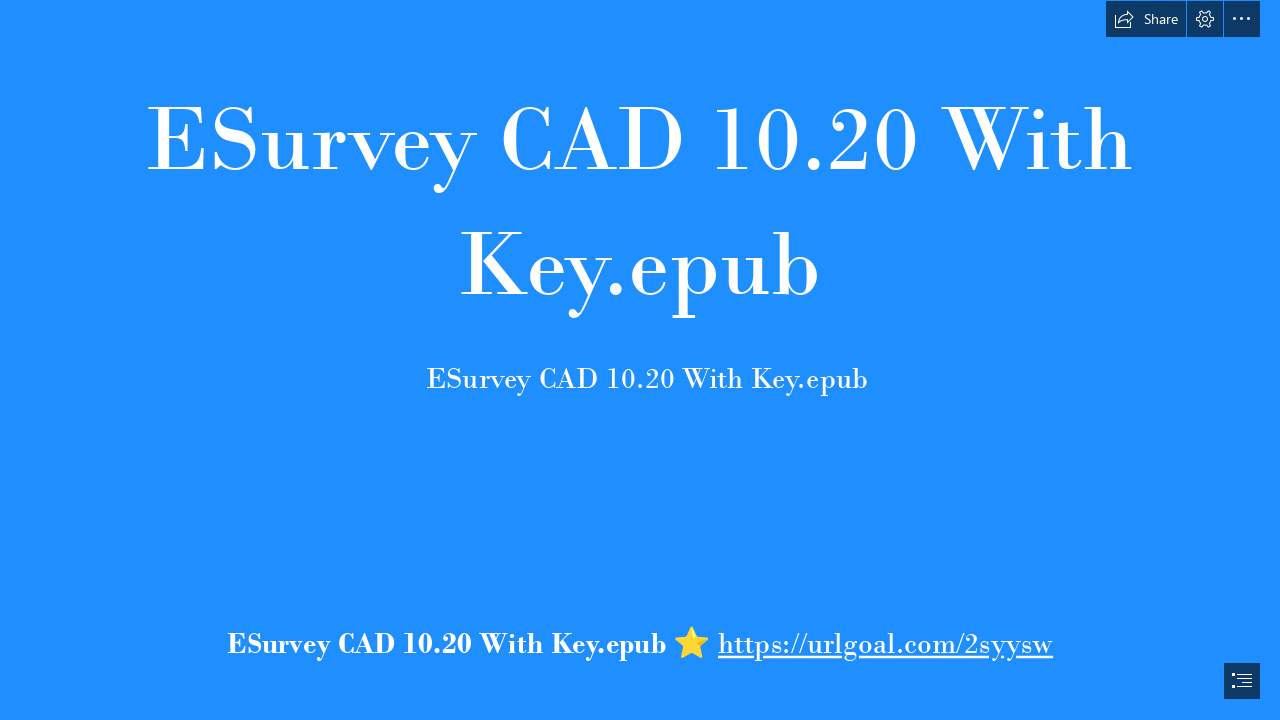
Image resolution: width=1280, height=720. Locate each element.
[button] (1146, 19)
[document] (640, 360)
